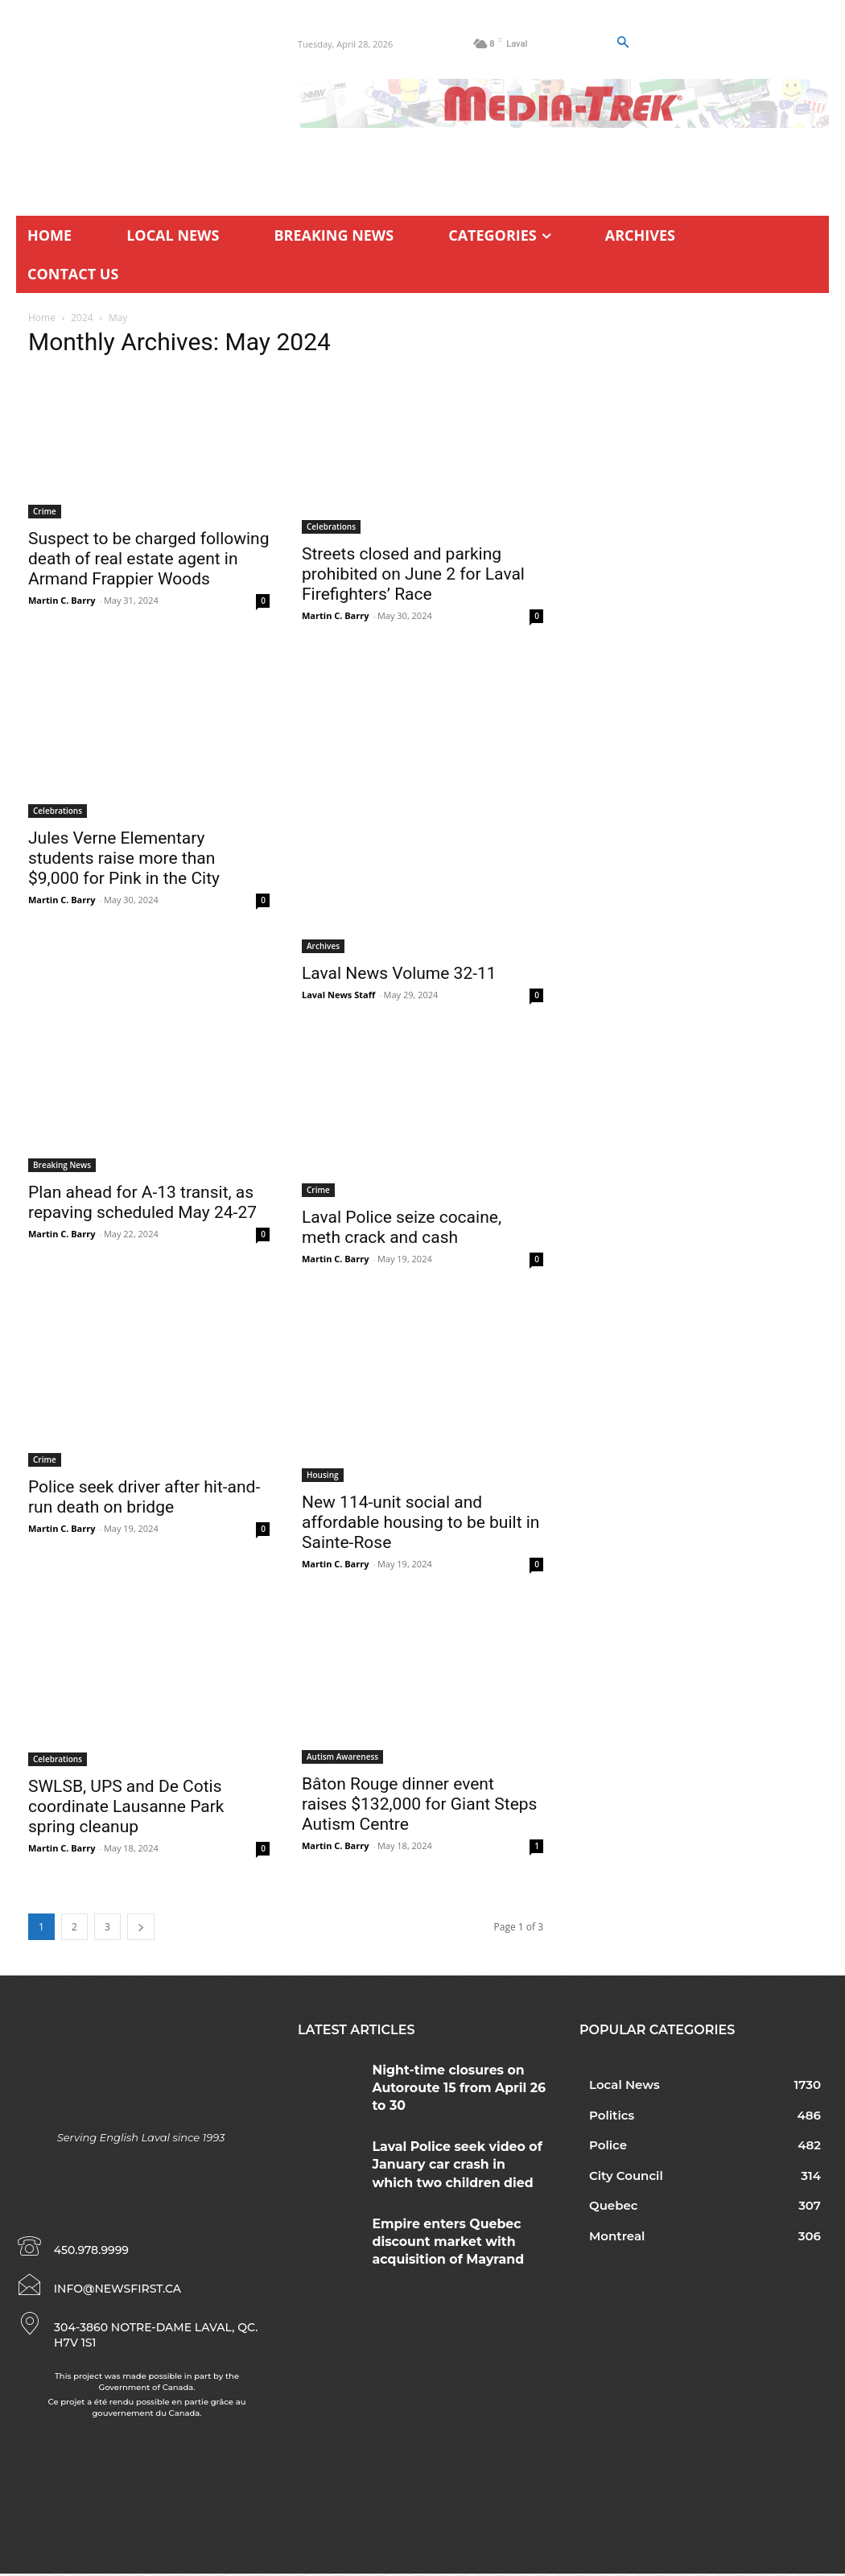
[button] (623, 43)
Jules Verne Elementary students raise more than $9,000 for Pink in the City (124, 858)
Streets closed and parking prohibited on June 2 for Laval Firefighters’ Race (413, 574)
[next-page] (141, 1926)
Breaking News (62, 1164)
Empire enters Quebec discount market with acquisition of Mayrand (458, 2214)
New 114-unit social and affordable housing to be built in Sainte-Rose (420, 1522)
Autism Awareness (342, 1756)
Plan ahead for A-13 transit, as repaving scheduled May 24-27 (142, 1202)
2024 (82, 317)
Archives (323, 946)
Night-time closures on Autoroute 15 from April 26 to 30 (458, 2076)
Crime (44, 511)
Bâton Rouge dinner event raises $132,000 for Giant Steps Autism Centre (419, 1804)
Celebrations (331, 526)
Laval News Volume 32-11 (399, 973)
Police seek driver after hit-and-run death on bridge (144, 1497)
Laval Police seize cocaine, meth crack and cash (401, 1227)
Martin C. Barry (62, 600)
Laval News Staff (338, 995)
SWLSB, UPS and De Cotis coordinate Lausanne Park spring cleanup (126, 1806)
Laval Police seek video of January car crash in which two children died (456, 2146)
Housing (323, 1474)
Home (42, 317)
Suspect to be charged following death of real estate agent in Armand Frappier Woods (149, 558)
